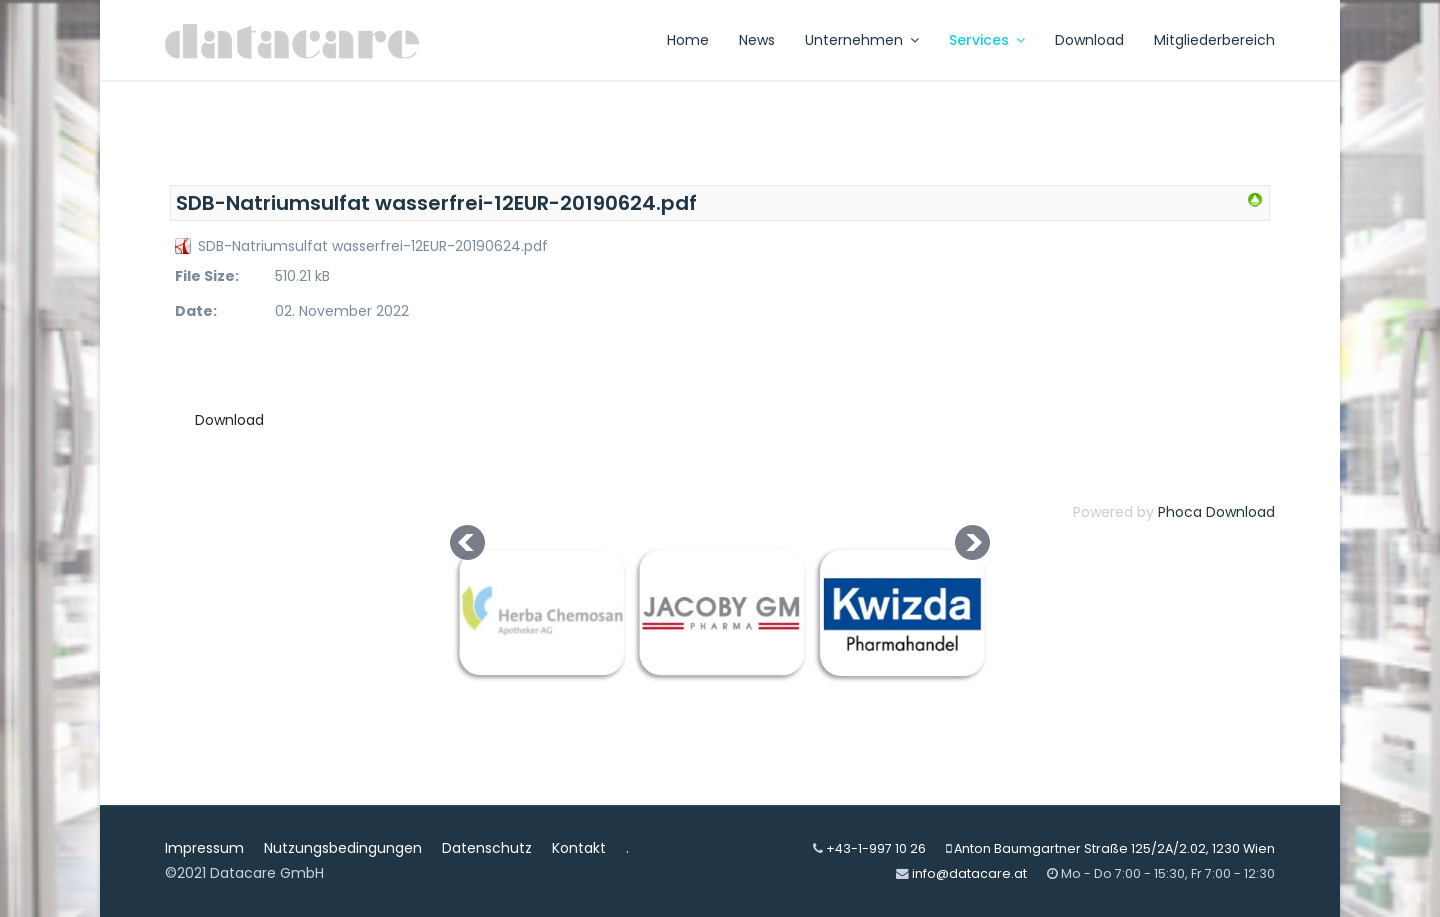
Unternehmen (854, 40)
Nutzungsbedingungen (343, 848)
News (757, 40)
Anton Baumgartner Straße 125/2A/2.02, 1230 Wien (1114, 848)
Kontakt (579, 848)
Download (1089, 40)
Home (688, 40)
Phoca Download (1216, 512)
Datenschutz (487, 848)
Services (979, 40)
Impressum (204, 848)
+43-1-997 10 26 (876, 848)
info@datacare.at (969, 873)
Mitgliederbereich (1214, 40)
